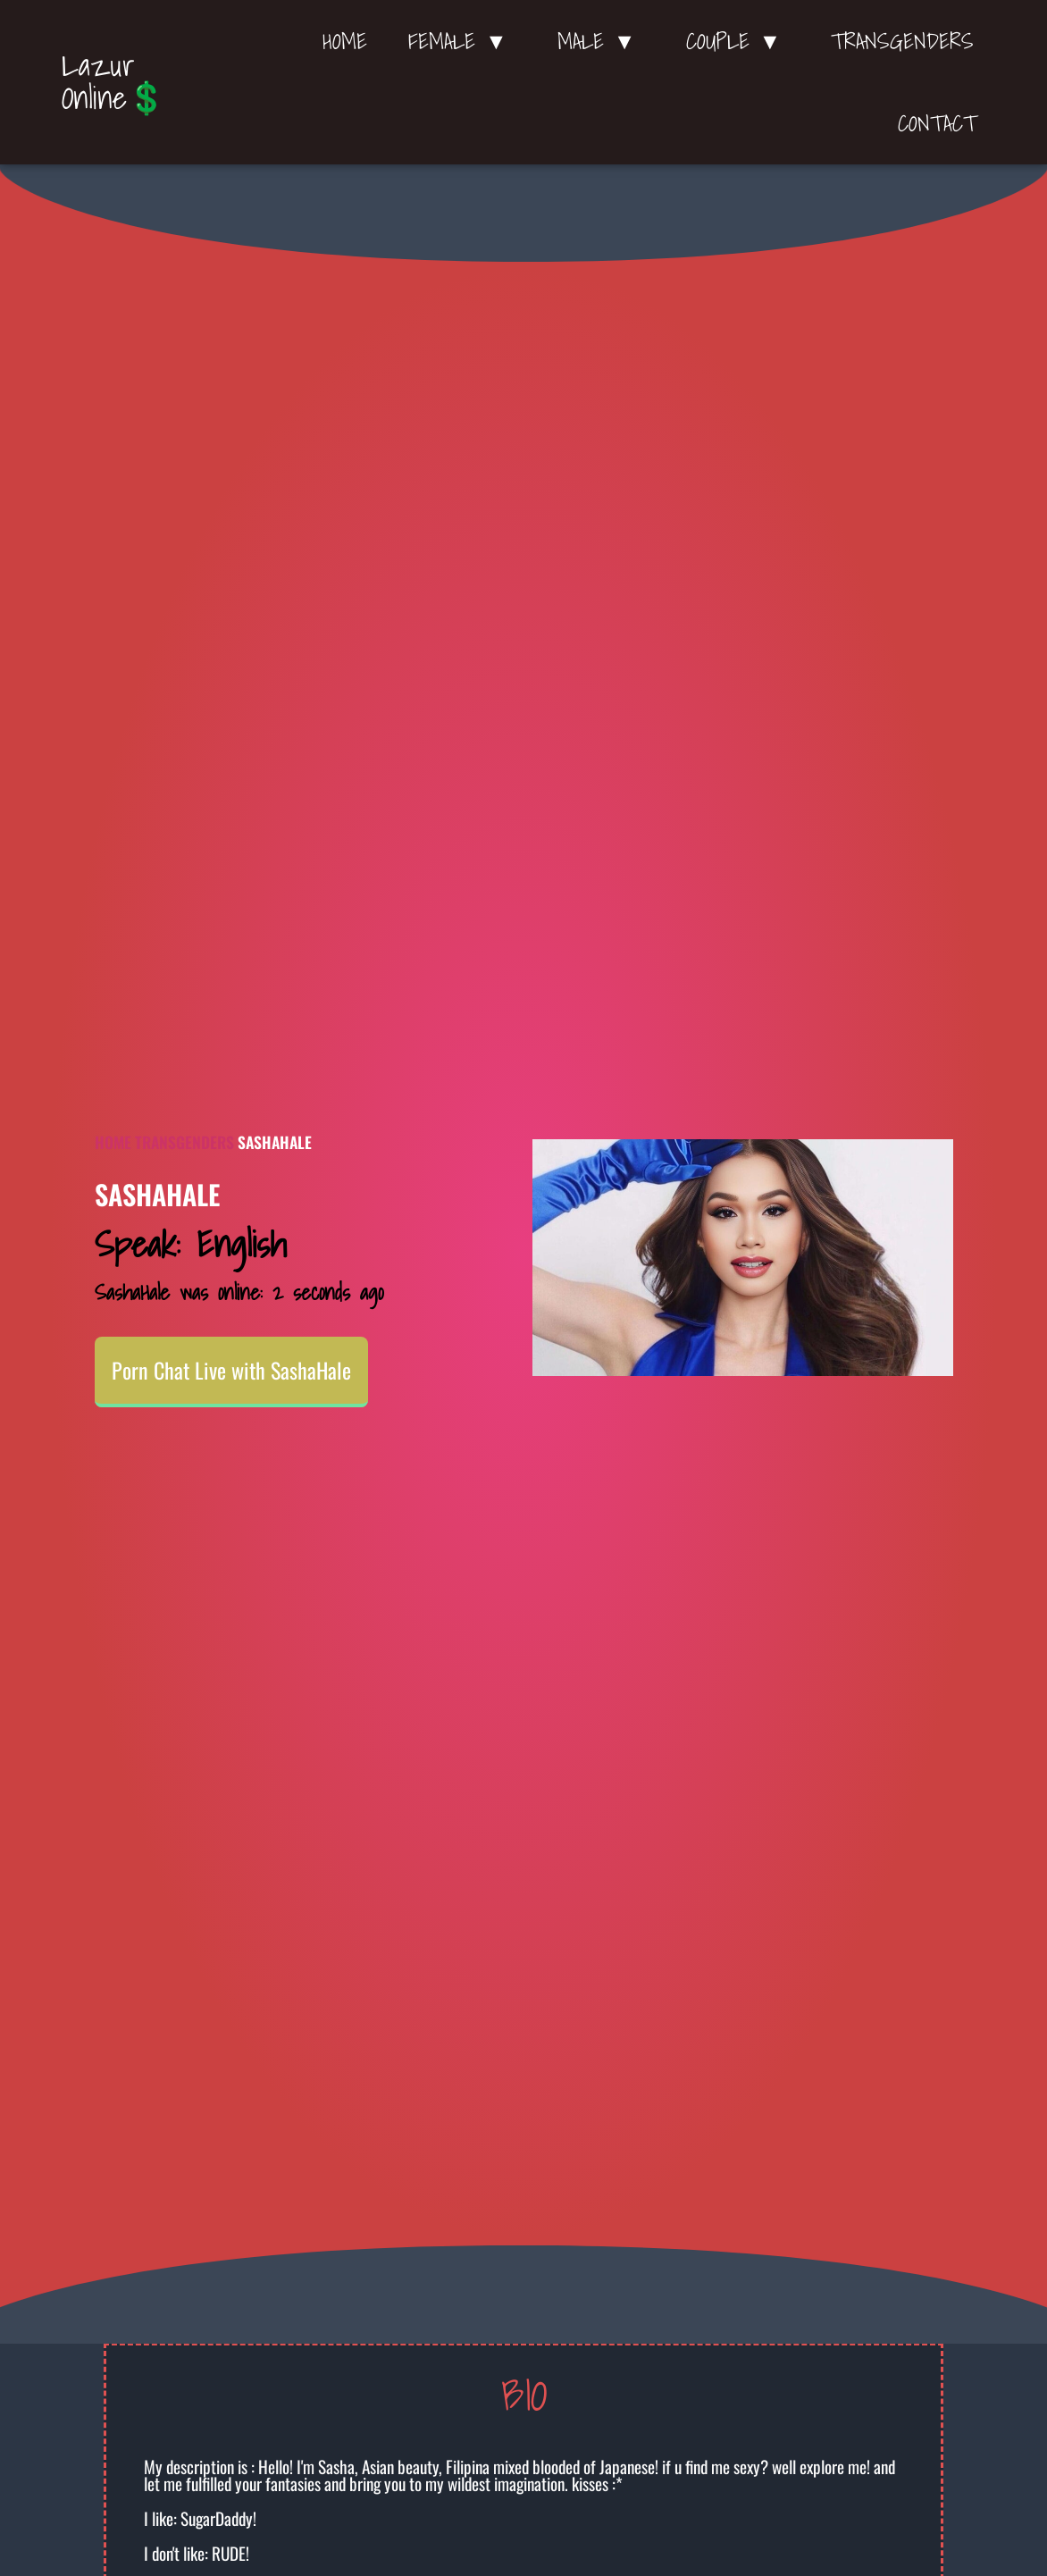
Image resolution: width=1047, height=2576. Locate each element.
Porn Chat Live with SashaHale (231, 1371)
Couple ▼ (738, 41)
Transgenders (902, 41)
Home (344, 41)
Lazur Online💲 (114, 80)
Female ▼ (462, 41)
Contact (937, 123)
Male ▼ (601, 41)
